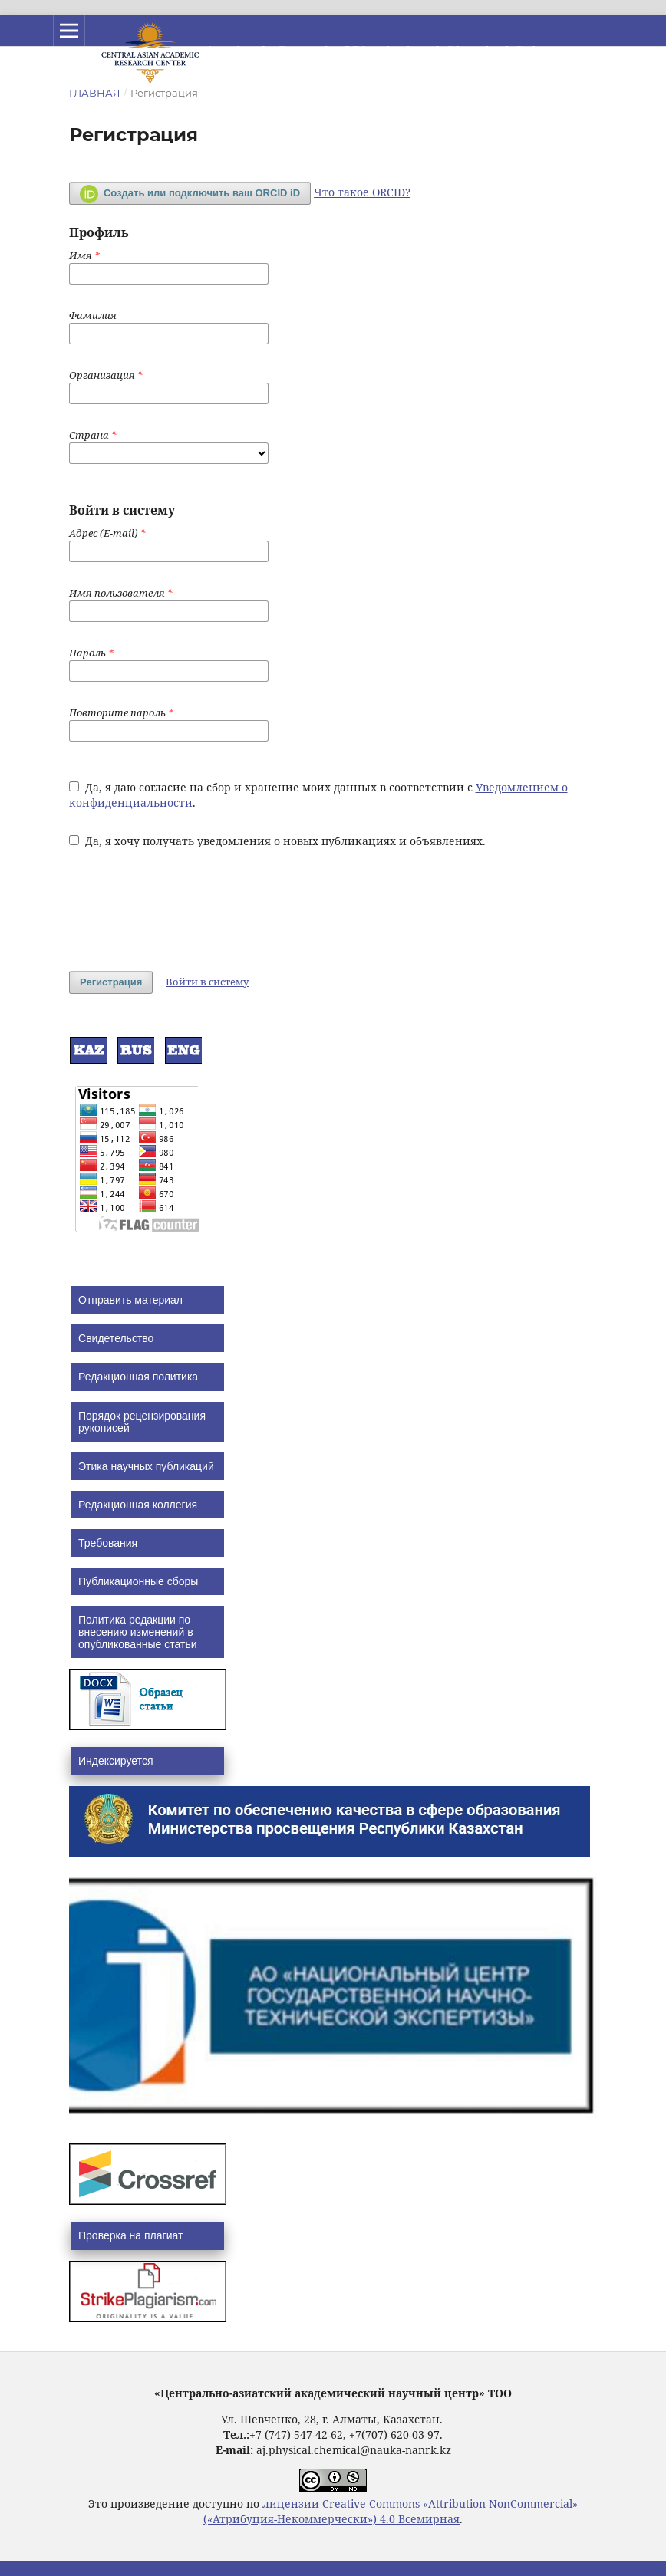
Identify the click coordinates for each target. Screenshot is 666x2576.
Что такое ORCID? (362, 192)
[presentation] (185, 902)
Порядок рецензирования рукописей (142, 1422)
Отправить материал (130, 1300)
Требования (107, 1543)
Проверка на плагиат (130, 2235)
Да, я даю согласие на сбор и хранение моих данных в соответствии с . (318, 795)
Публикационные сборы (138, 1581)
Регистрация (111, 982)
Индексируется (115, 1761)
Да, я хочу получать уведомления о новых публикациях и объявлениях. (277, 841)
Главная (94, 93)
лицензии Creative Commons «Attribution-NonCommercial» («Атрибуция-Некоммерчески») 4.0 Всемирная (390, 2511)
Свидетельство (115, 1338)
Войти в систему (207, 982)
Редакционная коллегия (137, 1505)
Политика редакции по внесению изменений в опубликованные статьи (137, 1632)
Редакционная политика (138, 1376)
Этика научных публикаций (146, 1466)
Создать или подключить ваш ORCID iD (190, 194)
